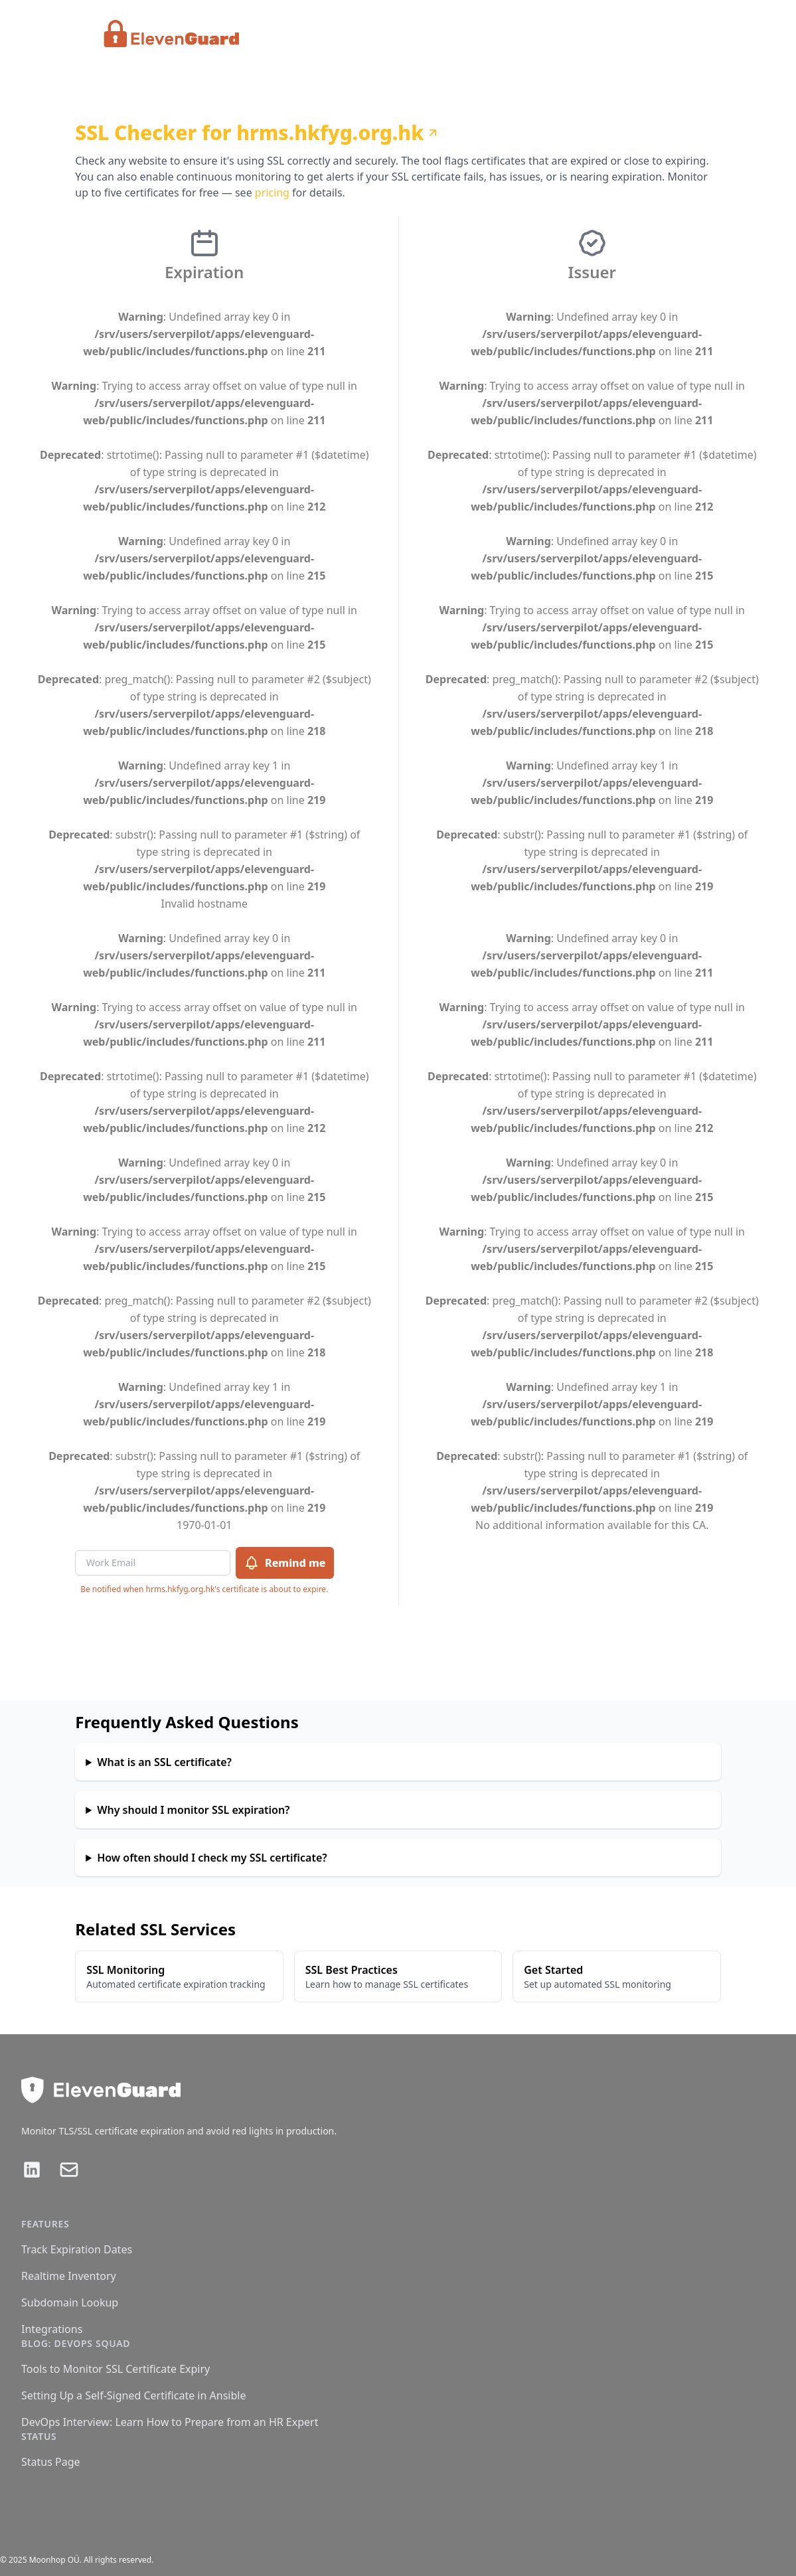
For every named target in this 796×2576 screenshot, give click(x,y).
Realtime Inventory (68, 2276)
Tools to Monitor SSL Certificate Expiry (115, 2369)
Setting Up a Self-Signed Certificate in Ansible (133, 2395)
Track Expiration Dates (76, 2249)
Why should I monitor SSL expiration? (193, 1810)
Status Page (50, 2462)
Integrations (51, 2329)
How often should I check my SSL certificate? (212, 1857)
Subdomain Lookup (69, 2302)
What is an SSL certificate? (164, 1762)
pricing (272, 192)
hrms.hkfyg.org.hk (337, 133)
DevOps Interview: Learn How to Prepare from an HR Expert (169, 2422)
